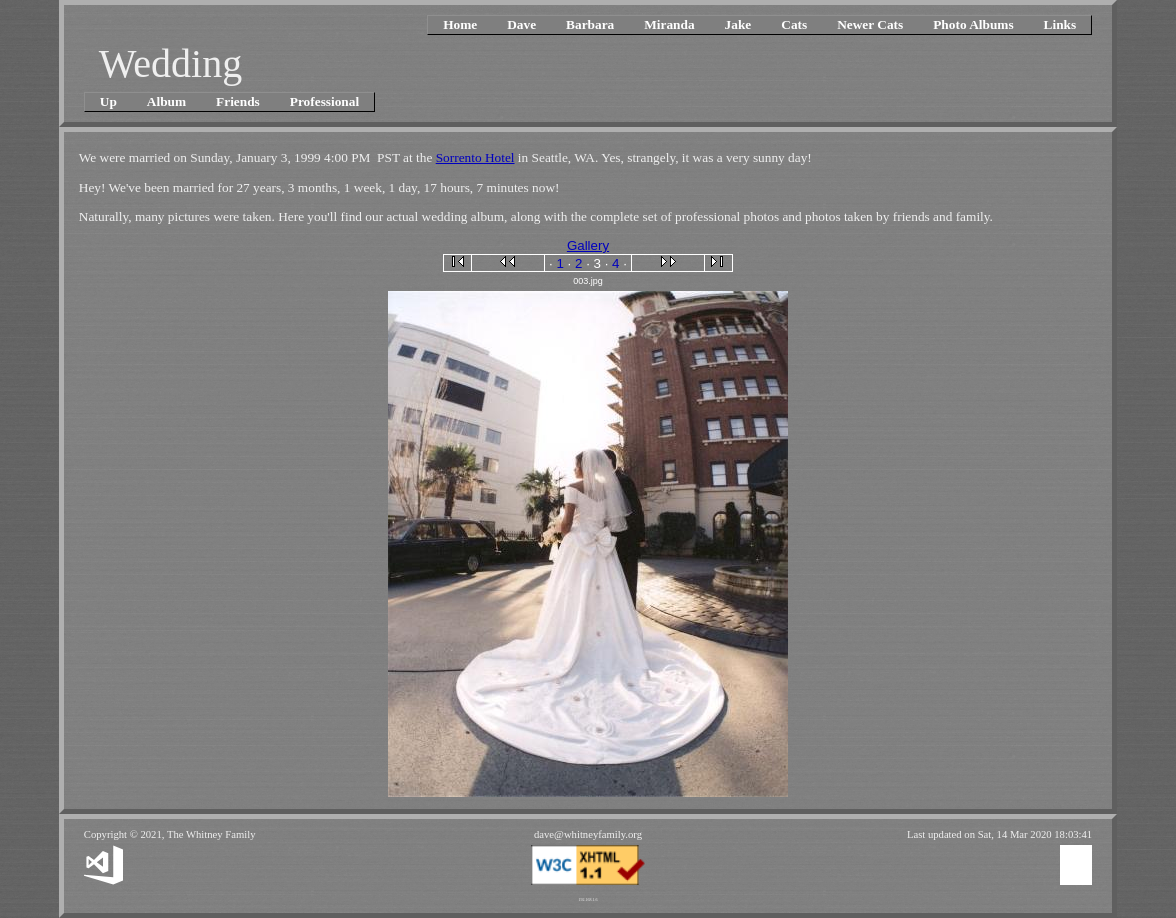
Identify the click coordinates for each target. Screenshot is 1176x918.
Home (460, 24)
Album (166, 101)
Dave (521, 24)
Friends (238, 101)
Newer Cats (870, 24)
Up (108, 101)
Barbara (590, 24)
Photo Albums (973, 24)
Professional (324, 101)
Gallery (588, 245)
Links (1060, 24)
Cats (794, 24)
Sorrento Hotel (475, 157)
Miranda (669, 24)
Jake (738, 24)
